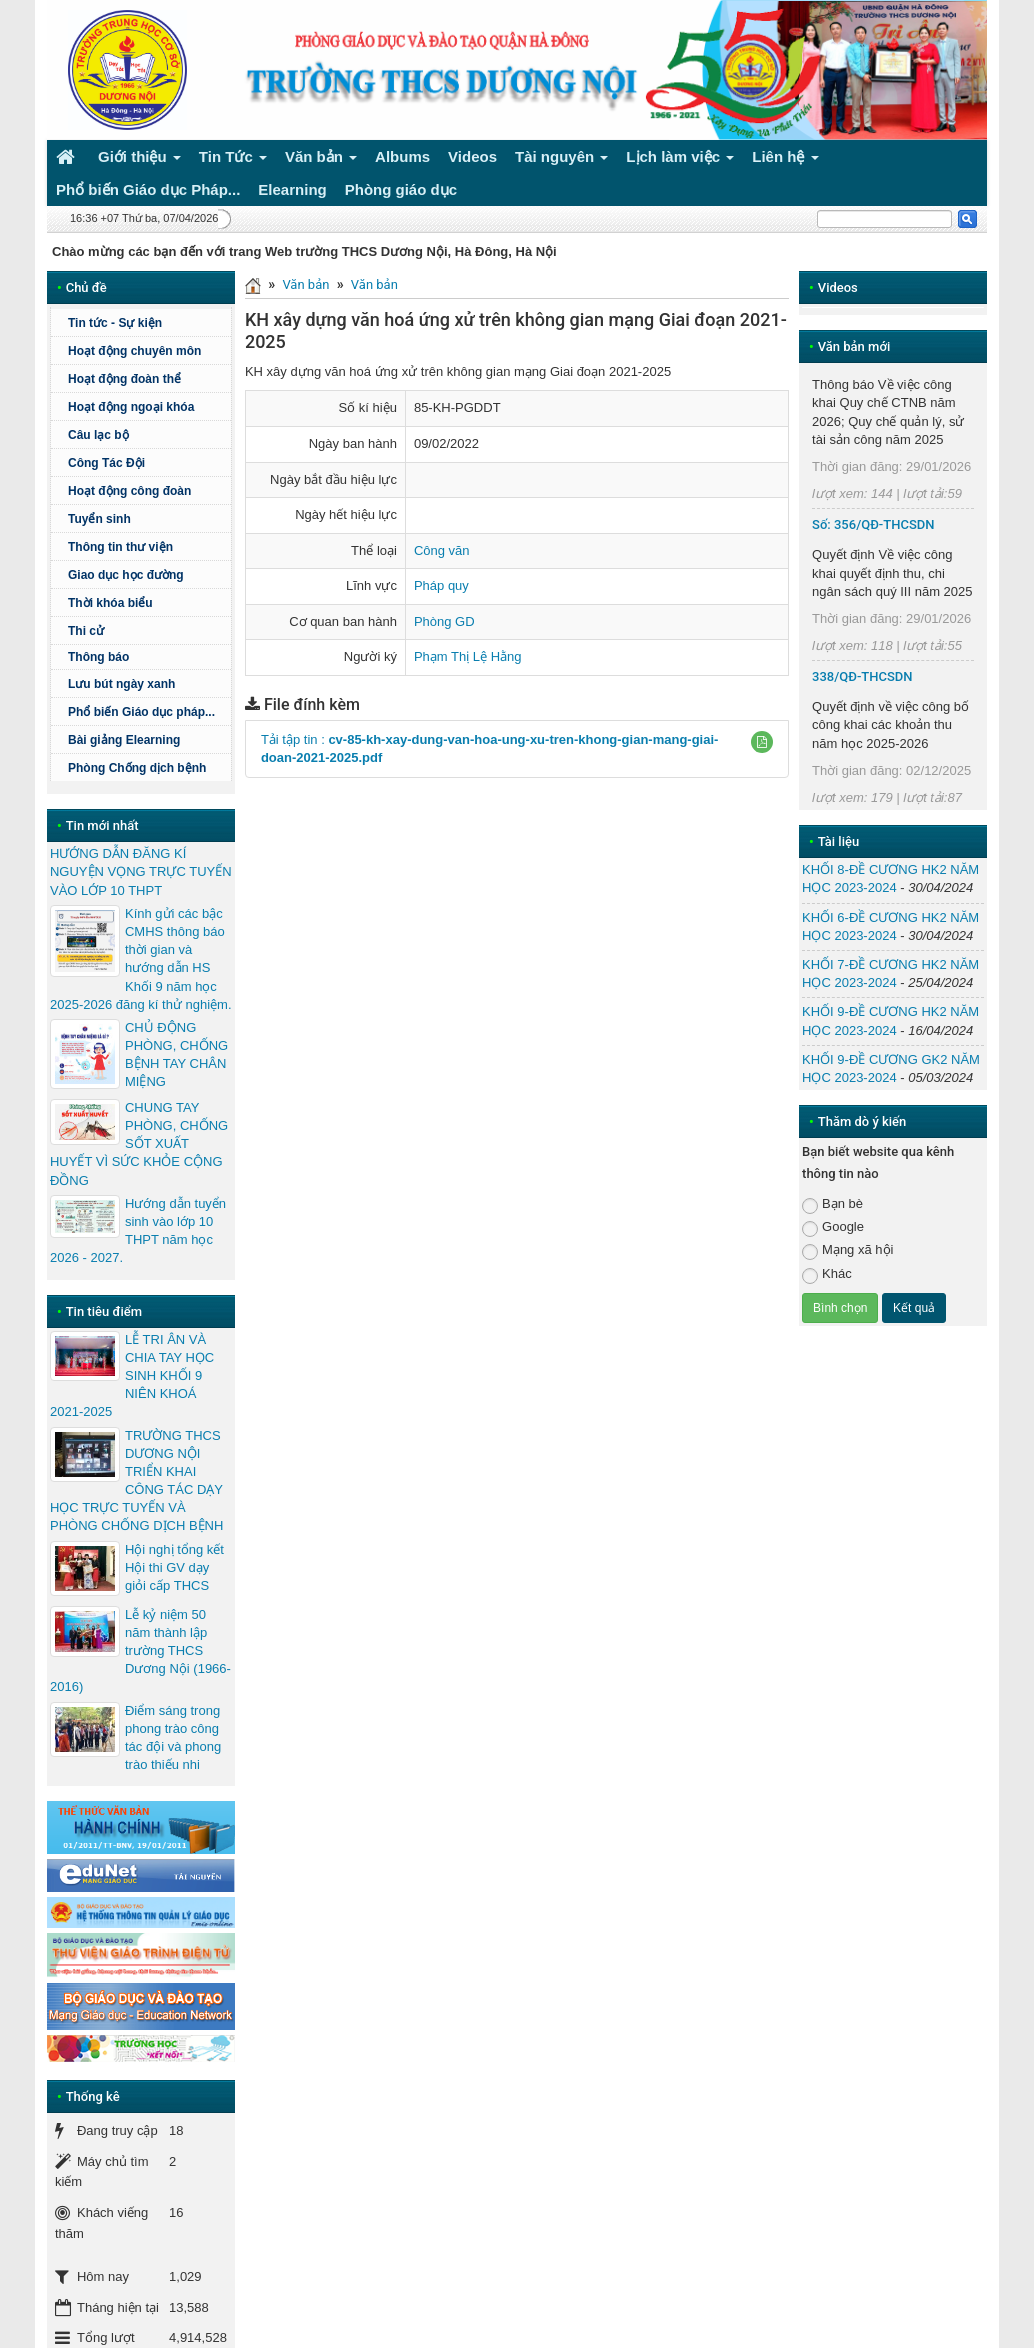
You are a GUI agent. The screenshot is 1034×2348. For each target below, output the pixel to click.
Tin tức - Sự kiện (115, 323)
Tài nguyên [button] (562, 160)
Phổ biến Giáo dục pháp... (147, 712)
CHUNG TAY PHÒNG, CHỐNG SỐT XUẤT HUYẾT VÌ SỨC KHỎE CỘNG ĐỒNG (139, 1144)
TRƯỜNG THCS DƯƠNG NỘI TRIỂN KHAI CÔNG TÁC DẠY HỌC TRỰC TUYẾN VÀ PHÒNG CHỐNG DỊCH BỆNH (136, 1481)
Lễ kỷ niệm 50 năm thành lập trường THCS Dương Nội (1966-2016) (140, 1651)
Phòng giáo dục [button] (401, 189)
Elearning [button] (292, 189)
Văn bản (305, 284)
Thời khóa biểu (110, 603)
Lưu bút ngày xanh (121, 684)
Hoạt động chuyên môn (147, 351)
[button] (762, 742)
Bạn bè (832, 1204)
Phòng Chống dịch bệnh (147, 768)
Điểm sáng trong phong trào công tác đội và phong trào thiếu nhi (173, 1738)
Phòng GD (444, 621)
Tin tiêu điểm (104, 1311)
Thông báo (147, 657)
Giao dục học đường (126, 575)
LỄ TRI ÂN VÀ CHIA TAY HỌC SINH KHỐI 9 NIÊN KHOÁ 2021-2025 (132, 1376)
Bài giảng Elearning (124, 740)
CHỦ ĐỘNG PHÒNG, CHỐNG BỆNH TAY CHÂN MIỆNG (176, 1055)
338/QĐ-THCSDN (862, 676)
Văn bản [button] (321, 160)
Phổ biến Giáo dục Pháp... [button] (148, 189)
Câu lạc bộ (98, 435)
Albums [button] (402, 156)
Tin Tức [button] (233, 160)
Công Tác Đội (106, 463)
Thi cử (86, 631)
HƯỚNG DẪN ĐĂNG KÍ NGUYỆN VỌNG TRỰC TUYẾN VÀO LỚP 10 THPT (141, 871)
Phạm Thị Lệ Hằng (468, 656)
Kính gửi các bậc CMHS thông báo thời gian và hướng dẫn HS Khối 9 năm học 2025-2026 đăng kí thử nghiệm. (141, 959)
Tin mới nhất (102, 825)
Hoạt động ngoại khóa (131, 407)
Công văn (442, 550)
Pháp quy (441, 585)
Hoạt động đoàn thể (124, 379)
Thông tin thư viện (120, 547)
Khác (827, 1274)
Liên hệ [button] (785, 160)
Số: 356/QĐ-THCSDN (873, 524)
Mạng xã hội (847, 1250)
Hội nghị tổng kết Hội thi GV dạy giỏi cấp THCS (174, 1567)
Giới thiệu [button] (139, 160)
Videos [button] (472, 156)
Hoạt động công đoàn (129, 491)
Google (833, 1227)
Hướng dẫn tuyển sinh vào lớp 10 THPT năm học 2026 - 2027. (138, 1231)
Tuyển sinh (99, 519)
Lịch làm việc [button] (680, 160)
